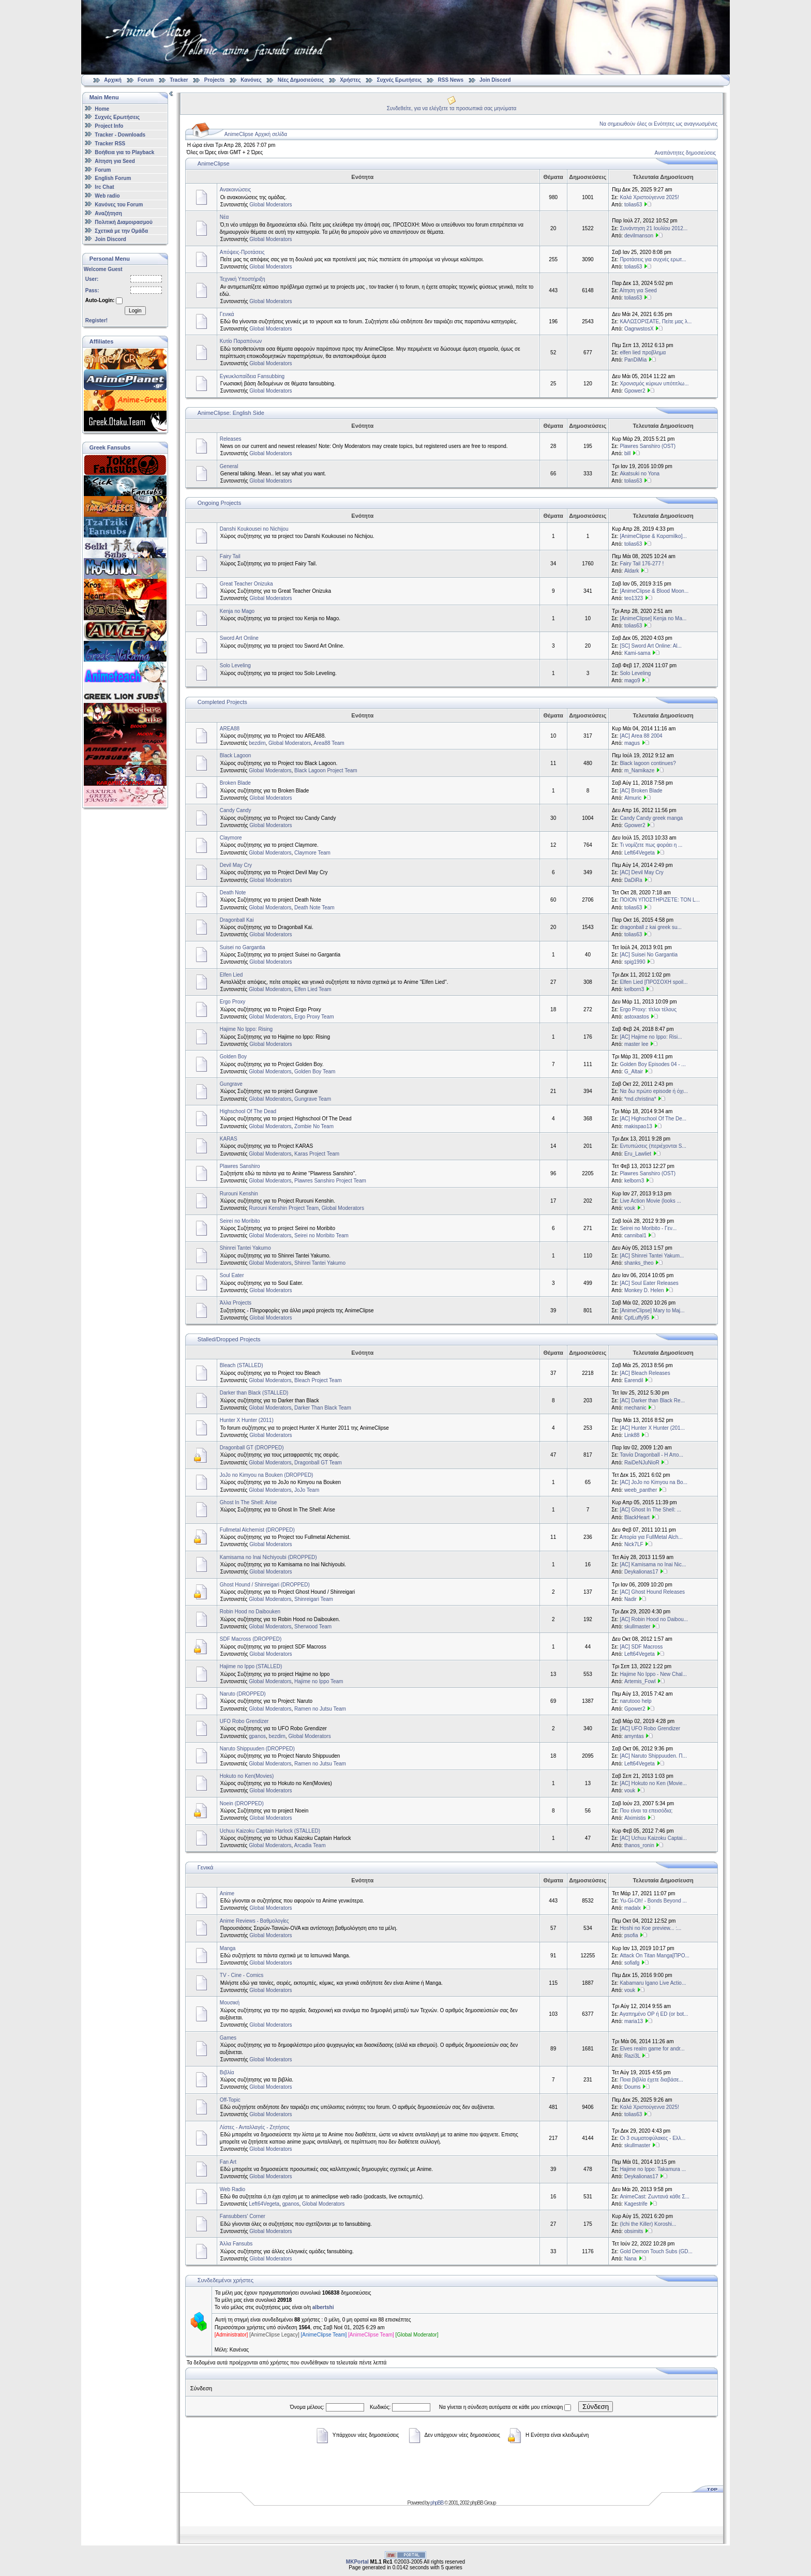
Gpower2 (634, 391)
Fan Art (228, 2162)
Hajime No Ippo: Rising (246, 1029)
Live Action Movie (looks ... (650, 1201)
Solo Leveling (235, 665)
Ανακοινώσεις (235, 189)
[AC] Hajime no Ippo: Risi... (651, 1037)
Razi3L (632, 2056)
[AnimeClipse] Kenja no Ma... (653, 618)
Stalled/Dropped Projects (229, 1339)
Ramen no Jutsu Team (320, 1709)
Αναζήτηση (108, 213)
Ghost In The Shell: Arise (248, 1502)
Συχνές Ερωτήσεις (400, 80)
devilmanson (638, 235)
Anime (227, 1893)
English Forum (113, 178)
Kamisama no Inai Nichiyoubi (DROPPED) (268, 1557)
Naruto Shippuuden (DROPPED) (257, 1748)
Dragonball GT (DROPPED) (252, 1447)
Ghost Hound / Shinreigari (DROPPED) (265, 1584)
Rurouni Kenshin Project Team (284, 1208)
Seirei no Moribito (240, 1221)
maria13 (633, 2021)
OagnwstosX (639, 329)
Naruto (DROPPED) (243, 1694)
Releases (231, 439)
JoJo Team (306, 1490)
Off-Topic (230, 2100)
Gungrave (231, 1084)
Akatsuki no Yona (639, 473)
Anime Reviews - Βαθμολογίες (254, 1921)
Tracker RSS (110, 143)
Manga (228, 1948)
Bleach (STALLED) (241, 1365)
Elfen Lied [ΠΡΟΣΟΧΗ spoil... (653, 982)
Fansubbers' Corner (242, 2216)
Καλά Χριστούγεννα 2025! (649, 197)
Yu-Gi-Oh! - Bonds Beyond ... (653, 1901)
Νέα (224, 217)
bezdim (257, 743)
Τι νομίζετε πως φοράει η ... (651, 845)
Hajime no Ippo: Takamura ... (653, 2169)
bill (627, 453)
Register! (96, 320)
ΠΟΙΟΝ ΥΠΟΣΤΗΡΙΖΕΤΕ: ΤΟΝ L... (660, 900)
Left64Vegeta (639, 853)
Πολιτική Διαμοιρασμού (123, 222)
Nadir (630, 1599)
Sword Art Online (239, 638)
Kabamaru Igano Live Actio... (653, 1983)
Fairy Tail (230, 556)
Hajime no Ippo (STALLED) (251, 1666)
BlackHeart (637, 1517)
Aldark (631, 571)
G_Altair (633, 1071)
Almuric (632, 798)
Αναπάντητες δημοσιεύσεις (685, 153)
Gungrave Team (312, 1099)
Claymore (231, 838)
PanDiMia (635, 360)
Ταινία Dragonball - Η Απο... (651, 1455)
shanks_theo (639, 1263)
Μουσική (229, 2002)
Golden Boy (233, 1056)
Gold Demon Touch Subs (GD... (656, 2251)
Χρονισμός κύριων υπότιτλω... (654, 383)
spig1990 (634, 962)
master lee (636, 1044)
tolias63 (633, 204)
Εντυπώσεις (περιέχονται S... (653, 1146)
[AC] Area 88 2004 (641, 736)
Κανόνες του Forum (119, 204)
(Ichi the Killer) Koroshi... (648, 2224)
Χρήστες (350, 80)
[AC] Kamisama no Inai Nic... (653, 1564)
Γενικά (227, 314)
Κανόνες (251, 80)
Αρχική (113, 80)
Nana (630, 2259)
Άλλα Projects (235, 1303)
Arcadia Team (310, 1845)
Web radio (107, 196)
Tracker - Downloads (120, 135)
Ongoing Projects (219, 503)
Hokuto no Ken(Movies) (247, 1776)
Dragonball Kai (237, 920)
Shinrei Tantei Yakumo (245, 1248)
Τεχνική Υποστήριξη (242, 279)
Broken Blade (235, 783)
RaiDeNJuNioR (641, 1462)
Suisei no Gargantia (242, 947)
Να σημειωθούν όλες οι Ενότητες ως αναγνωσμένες (658, 124)
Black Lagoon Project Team (325, 770)
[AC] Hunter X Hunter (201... (652, 1428)
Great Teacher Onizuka (246, 584)
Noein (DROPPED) (242, 1803)
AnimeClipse (214, 163)
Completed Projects (222, 702)
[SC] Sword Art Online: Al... (651, 646)
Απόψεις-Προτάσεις (242, 252)
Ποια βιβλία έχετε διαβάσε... (651, 2080)
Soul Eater (232, 1275)
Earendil (633, 1380)
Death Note (233, 892)
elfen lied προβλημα (643, 352)
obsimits (633, 2231)
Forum (146, 80)
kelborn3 (634, 989)
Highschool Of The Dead (248, 1111)
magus (632, 743)
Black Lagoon (235, 755)
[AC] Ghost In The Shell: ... (650, 1509)
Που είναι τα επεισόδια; (646, 1811)
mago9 (632, 680)
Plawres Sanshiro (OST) (647, 446)
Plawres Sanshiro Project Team (330, 1181)
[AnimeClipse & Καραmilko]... (653, 536)
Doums (632, 2087)
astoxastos (636, 1017)
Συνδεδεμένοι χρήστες (225, 2280)
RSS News (450, 80)
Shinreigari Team (313, 1599)
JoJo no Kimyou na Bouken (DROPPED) (266, 1475)
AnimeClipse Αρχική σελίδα (255, 134)
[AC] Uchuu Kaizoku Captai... (653, 1838)
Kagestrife (636, 2204)
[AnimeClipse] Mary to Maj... (652, 1310)
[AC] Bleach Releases (645, 1373)
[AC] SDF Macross (641, 1647)
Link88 (631, 1435)
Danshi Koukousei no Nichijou (254, 529)
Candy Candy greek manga (651, 818)
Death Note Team (314, 907)
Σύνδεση (595, 2406)
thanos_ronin (639, 1845)
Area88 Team (328, 743)
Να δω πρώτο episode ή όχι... (654, 1091)
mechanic (635, 1408)
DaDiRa (633, 880)
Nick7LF (633, 1544)
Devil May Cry (236, 865)
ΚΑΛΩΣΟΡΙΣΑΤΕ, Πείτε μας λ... (656, 321)
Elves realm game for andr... (652, 2048)
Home (102, 108)
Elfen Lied (231, 975)
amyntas (634, 1736)
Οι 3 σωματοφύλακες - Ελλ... (652, 2138)
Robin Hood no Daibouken (250, 1611)
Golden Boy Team (314, 1071)
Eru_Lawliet (637, 1154)
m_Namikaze (639, 770)
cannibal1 (635, 1235)
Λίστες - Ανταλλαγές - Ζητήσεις (255, 2127)
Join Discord (495, 80)
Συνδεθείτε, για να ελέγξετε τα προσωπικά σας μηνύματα (452, 108)
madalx (632, 1908)
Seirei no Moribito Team (321, 1235)
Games (228, 2038)
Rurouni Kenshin (239, 1193)
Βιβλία (227, 2072)
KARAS (228, 1139)
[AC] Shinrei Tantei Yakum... (652, 1256)
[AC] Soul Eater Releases (649, 1283)
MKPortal (357, 2562)
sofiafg (631, 1963)
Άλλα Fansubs (236, 2243)
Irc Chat (104, 187)
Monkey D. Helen (644, 1290)
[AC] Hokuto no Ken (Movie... (653, 1783)
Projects (214, 80)
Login (135, 310)
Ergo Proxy (232, 1002)
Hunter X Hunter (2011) (247, 1420)
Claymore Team (312, 853)
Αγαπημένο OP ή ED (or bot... (654, 2014)
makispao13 (638, 1126)
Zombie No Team (314, 1126)
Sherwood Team (313, 1626)
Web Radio (232, 2189)
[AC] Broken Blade (641, 790)
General (229, 466)
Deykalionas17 (641, 1572)
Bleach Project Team (318, 1380)
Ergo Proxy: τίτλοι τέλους (648, 1009)
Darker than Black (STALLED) (254, 1393)
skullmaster (637, 1626)
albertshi (323, 2307)
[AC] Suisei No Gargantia (649, 954)
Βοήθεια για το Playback (124, 152)
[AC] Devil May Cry (641, 872)
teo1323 (633, 598)
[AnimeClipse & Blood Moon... (654, 591)
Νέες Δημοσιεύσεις (301, 80)
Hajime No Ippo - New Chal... (653, 1674)
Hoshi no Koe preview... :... (650, 1928)
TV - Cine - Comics (241, 1975)
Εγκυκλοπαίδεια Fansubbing (252, 376)
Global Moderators (270, 204)
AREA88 (229, 728)
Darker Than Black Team (322, 1408)
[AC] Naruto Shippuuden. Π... (653, 1756)
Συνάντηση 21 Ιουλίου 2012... (653, 228)
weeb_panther (640, 1490)
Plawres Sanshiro (240, 1166)
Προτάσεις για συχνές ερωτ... (653, 259)
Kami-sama (637, 653)
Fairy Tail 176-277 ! (642, 563)
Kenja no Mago (237, 611)
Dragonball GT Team (318, 1462)
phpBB (436, 2503)
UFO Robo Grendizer (244, 1721)
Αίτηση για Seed (114, 161)
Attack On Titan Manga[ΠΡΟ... (654, 1955)
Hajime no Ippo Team (318, 1681)
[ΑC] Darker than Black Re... (652, 1400)
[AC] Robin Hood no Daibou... (654, 1619)
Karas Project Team (316, 1154)
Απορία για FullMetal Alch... (651, 1537)
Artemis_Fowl (640, 1681)
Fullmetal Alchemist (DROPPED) (257, 1530)
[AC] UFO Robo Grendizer (650, 1728)
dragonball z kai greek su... (651, 927)
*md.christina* (640, 1099)
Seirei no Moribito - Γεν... (648, 1228)
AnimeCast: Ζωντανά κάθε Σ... (654, 2196)
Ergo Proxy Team (314, 1017)
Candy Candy (235, 810)
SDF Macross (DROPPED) (250, 1639)
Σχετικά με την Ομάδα (121, 230)
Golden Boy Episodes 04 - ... (652, 1064)
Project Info (109, 126)
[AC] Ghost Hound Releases (652, 1592)
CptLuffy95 (636, 1318)
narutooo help (635, 1701)
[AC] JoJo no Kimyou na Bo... (653, 1482)
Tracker (179, 80)
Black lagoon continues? (647, 763)
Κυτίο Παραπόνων (241, 341)
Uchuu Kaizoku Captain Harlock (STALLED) (270, 1831)
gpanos (257, 1736)
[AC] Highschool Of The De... (653, 1118)
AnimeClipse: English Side (231, 413)
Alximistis (635, 1818)
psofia (631, 1935)
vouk (629, 1208)
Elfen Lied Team (313, 989)
